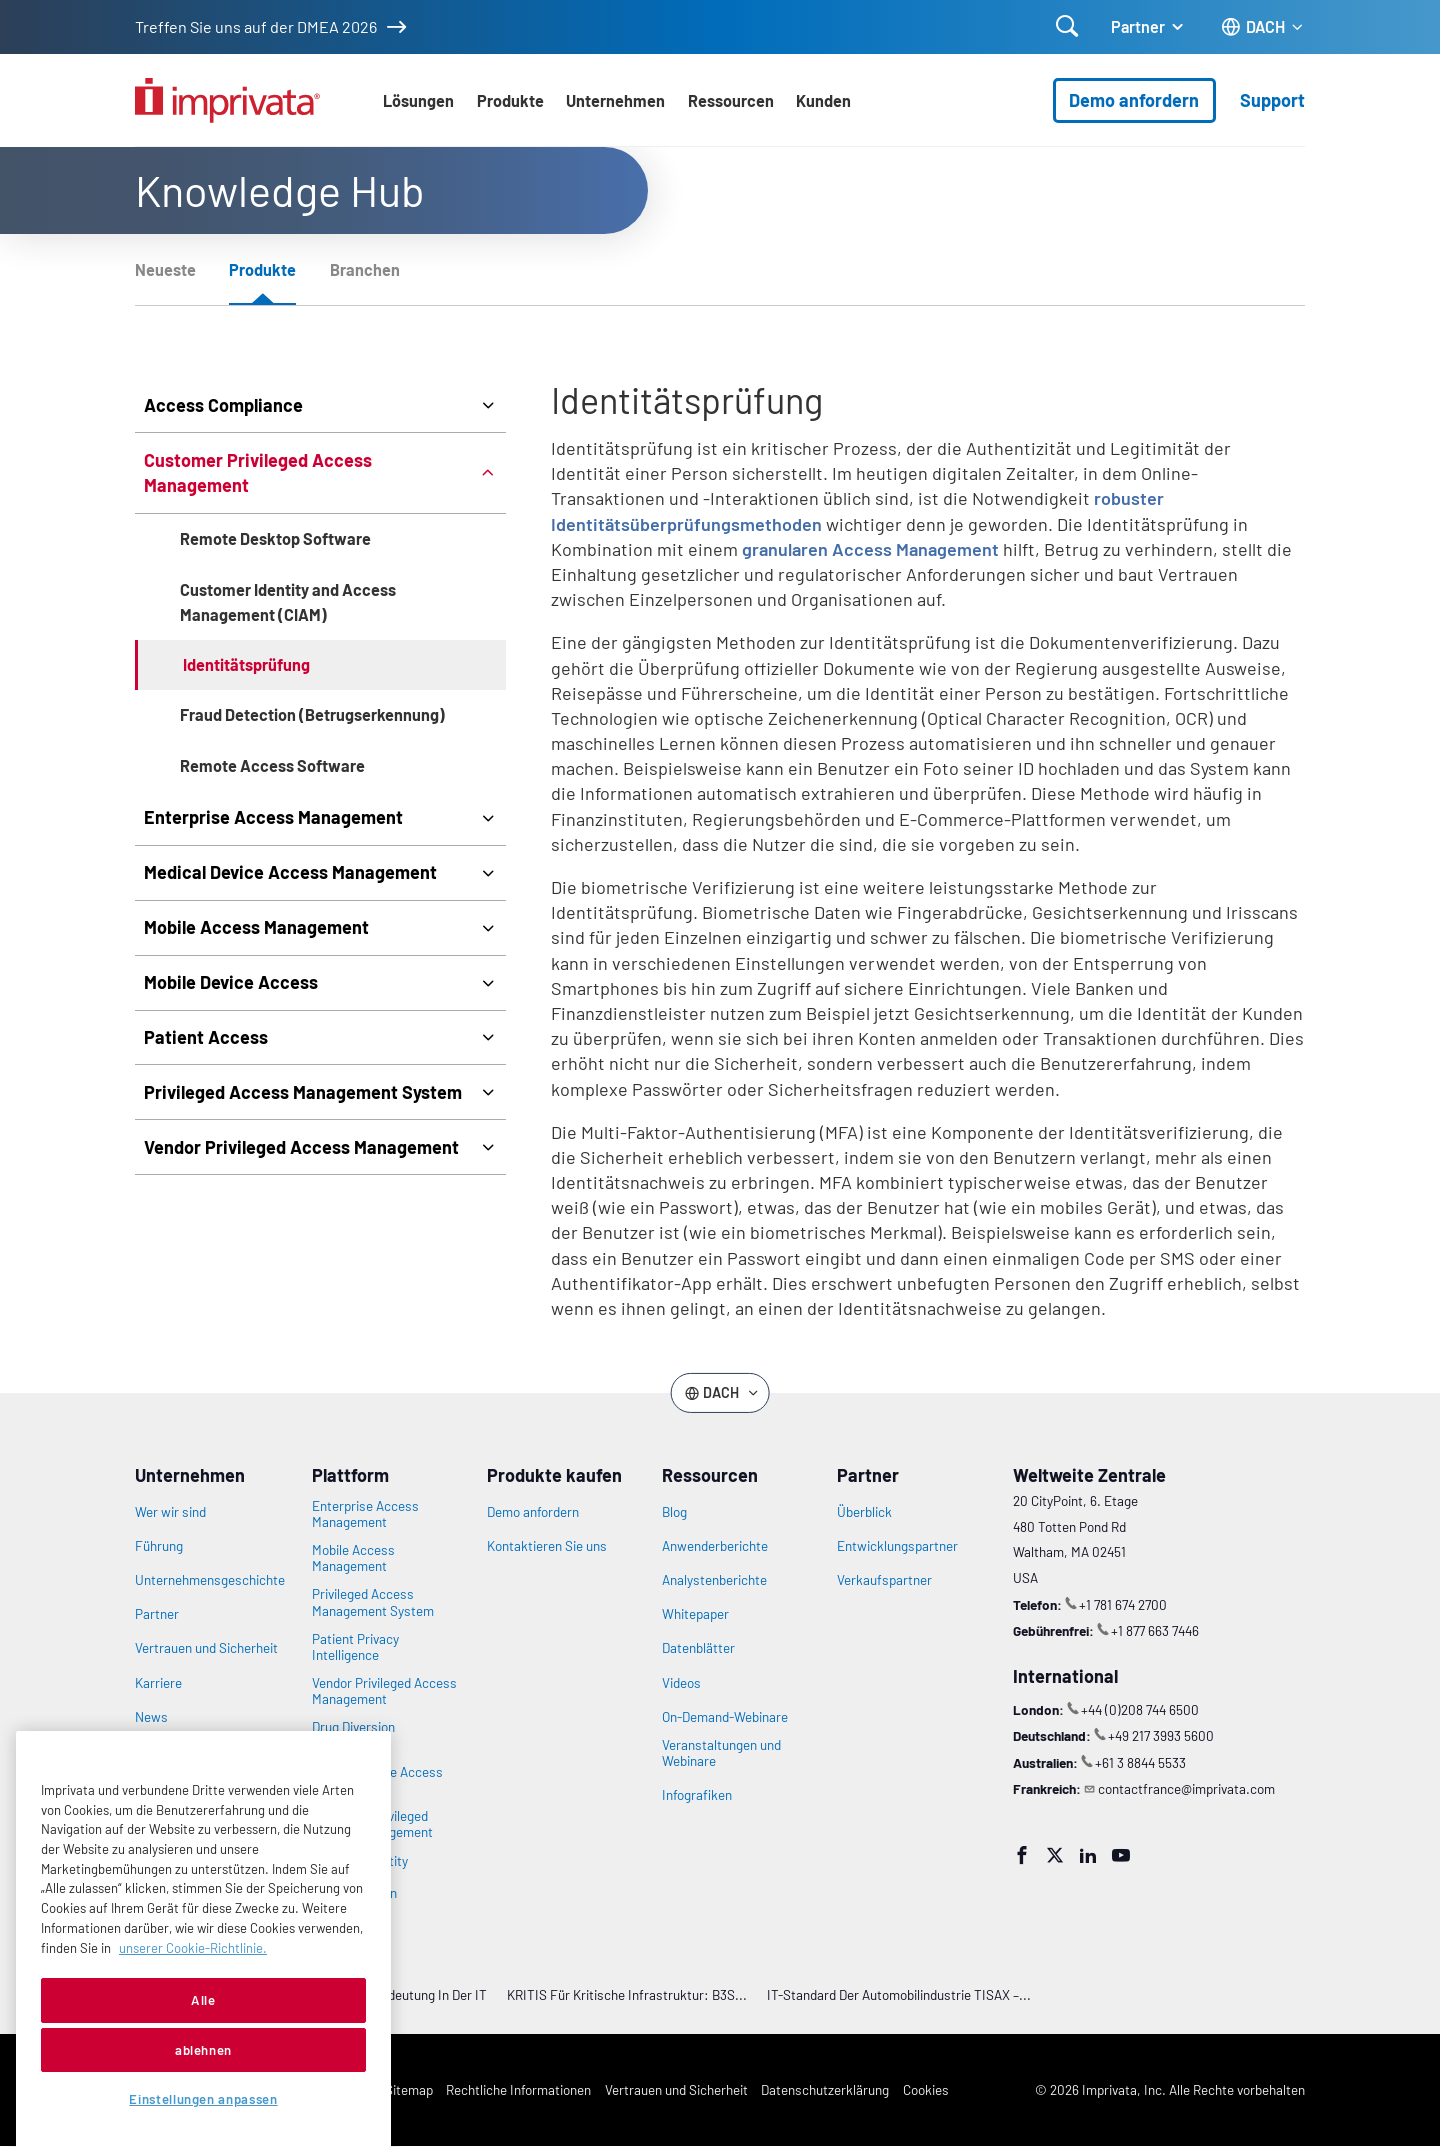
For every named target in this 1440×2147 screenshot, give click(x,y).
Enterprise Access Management (273, 817)
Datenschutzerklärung (825, 2089)
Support (1272, 100)
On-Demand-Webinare (725, 1717)
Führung (159, 1546)
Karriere (158, 1683)
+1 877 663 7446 (1155, 1630)
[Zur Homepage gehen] (227, 100)
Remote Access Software (272, 765)
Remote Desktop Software (275, 538)
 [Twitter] (1055, 1855)
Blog (674, 1512)
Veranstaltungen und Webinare (721, 1753)
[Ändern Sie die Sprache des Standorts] (1263, 27)
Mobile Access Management (256, 927)
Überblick (864, 1512)
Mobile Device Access (231, 982)
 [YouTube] (1121, 1855)
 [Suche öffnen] (1067, 26)
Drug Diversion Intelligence (353, 1735)
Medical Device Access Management (290, 872)
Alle (203, 2044)
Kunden (823, 100)
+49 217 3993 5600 (1161, 1735)
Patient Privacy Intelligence (355, 1647)
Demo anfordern (1134, 100)
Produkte (510, 100)
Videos (681, 1683)
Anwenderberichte (715, 1546)
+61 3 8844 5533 (1140, 1762)
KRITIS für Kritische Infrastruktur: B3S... (627, 1994)
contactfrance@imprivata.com (1186, 1788)
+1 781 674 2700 (1123, 1604)
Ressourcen (731, 100)
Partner (1138, 26)
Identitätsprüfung (246, 664)
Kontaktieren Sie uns (547, 1546)
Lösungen (418, 100)
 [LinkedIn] (1088, 1855)
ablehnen (203, 2093)
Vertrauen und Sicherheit (206, 1648)
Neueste (165, 269)
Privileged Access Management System (303, 1092)
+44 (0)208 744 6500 (1140, 1709)
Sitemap (409, 2089)
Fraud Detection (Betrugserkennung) (312, 714)
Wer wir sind (170, 1512)
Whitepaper (695, 1614)
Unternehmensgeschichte (210, 1580)
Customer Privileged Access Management (258, 472)
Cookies (926, 2089)
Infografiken (697, 1795)
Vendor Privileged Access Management (301, 1147)
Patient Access (206, 1037)
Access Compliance (223, 405)
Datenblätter (698, 1648)
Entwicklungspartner (897, 1546)
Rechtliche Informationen (518, 2089)
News (151, 1717)
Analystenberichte (714, 1580)
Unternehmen (615, 100)
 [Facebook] (1022, 1855)
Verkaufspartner (884, 1580)
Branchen (365, 269)
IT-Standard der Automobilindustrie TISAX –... (899, 1994)
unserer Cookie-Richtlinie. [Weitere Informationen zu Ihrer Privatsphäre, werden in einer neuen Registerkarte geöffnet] (193, 1991)
